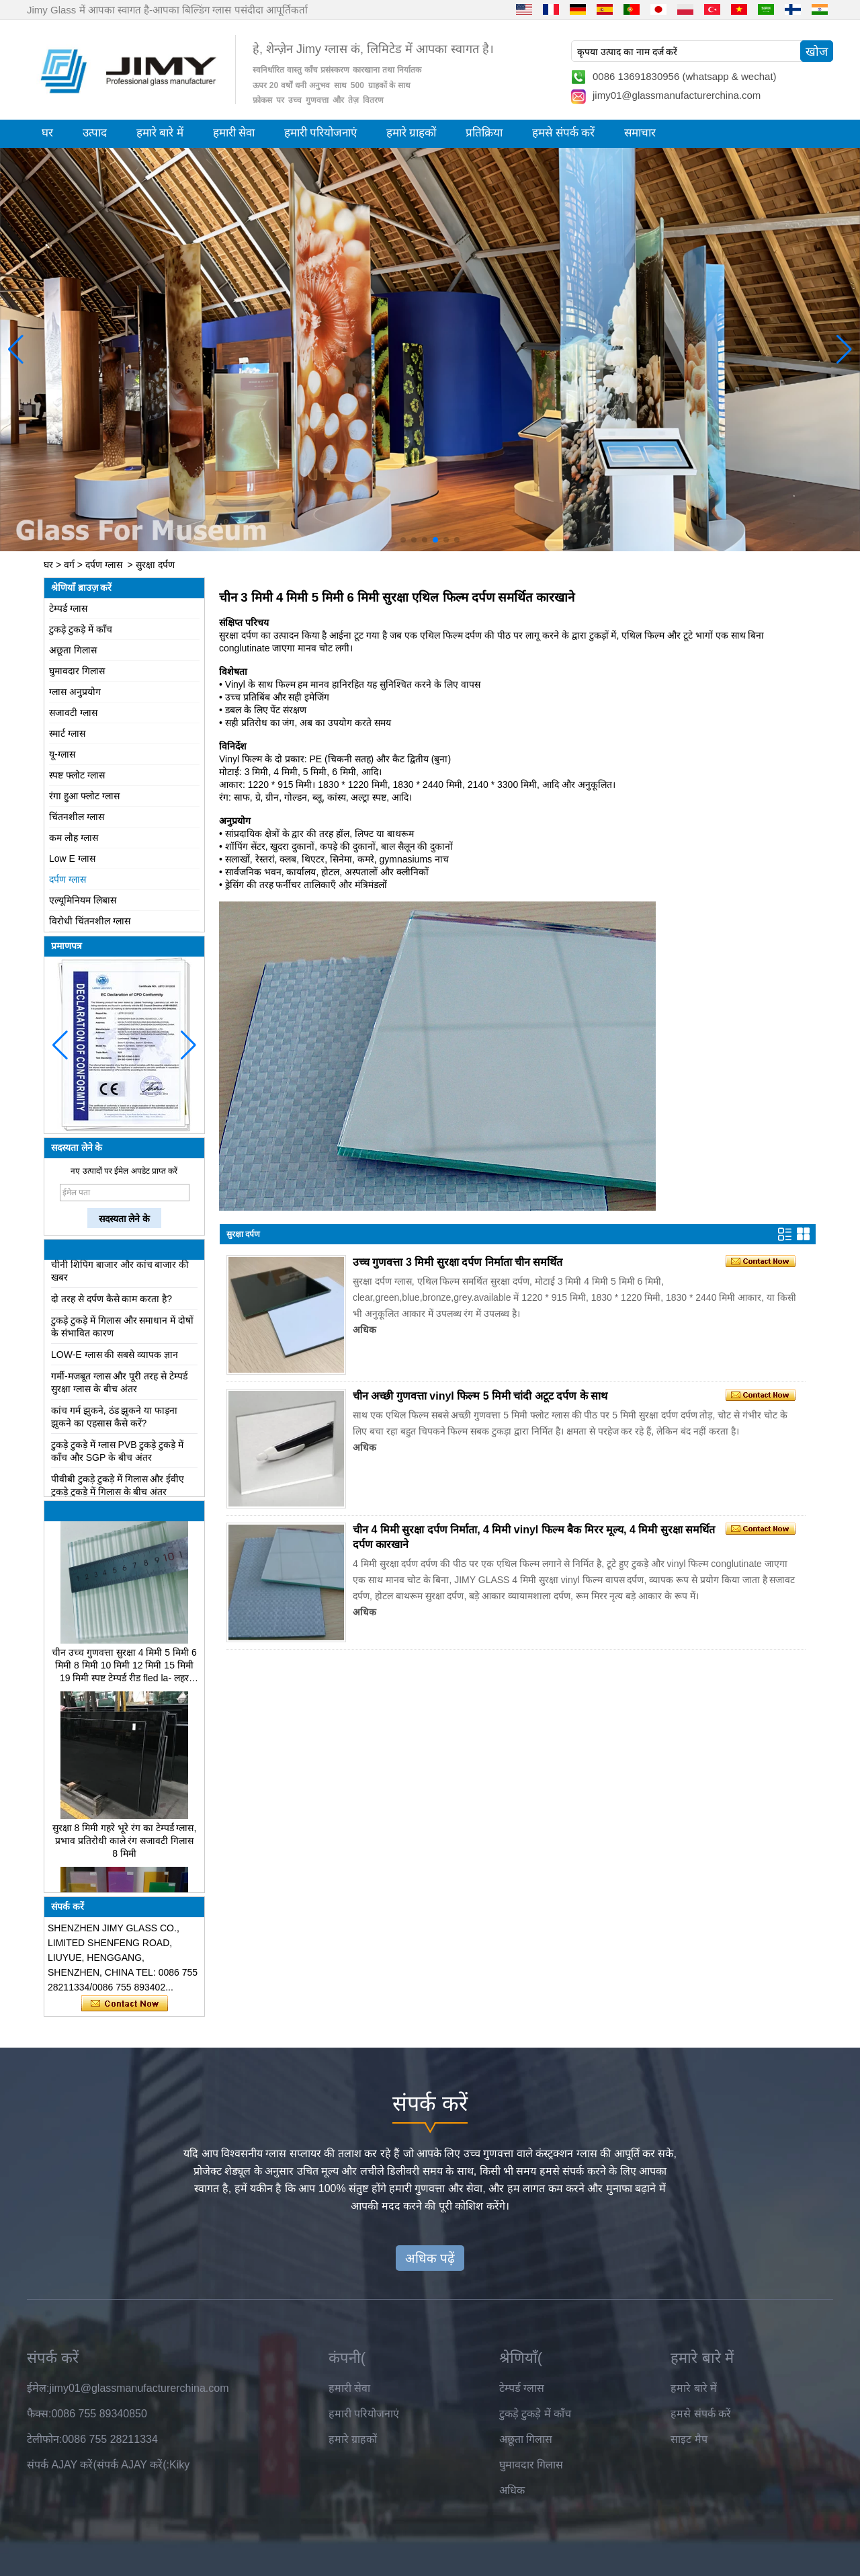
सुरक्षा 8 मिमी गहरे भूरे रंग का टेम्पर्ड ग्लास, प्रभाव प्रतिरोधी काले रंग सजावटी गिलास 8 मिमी (124, 1844)
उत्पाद (95, 132)
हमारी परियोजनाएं (320, 132)
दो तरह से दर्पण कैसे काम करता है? (111, 1302)
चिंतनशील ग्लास (76, 816)
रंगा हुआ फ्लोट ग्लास (84, 796)
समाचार (640, 132)
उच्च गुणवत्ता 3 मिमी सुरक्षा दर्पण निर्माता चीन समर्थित (457, 1262)
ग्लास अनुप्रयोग (75, 691)
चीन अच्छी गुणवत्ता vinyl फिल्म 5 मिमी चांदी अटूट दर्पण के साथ (480, 1396)
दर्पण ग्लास (103, 564)
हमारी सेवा (234, 132)
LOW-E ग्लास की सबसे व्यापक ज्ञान (114, 1358)
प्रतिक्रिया (484, 132)
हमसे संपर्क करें (563, 132)
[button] (403, 539)
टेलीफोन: (44, 2439)
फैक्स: (39, 2413)
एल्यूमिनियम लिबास (82, 900)
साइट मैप (689, 2439)
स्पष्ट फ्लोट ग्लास (77, 775)
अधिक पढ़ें (430, 2258)
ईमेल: (38, 2388)
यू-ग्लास (62, 754)
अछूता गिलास (73, 650)
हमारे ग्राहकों (411, 132)
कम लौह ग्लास (73, 837)
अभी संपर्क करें (124, 2004)
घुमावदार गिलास (77, 671)
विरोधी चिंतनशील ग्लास (89, 921)
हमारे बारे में (159, 132)
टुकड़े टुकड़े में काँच (80, 629)
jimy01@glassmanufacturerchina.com (677, 95)
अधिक (364, 1329)
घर (47, 132)
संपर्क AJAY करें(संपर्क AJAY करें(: (98, 2464)
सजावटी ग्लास (73, 712)
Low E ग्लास (72, 858)
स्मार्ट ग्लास (67, 733)
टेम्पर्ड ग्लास (68, 608)
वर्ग (69, 564)
